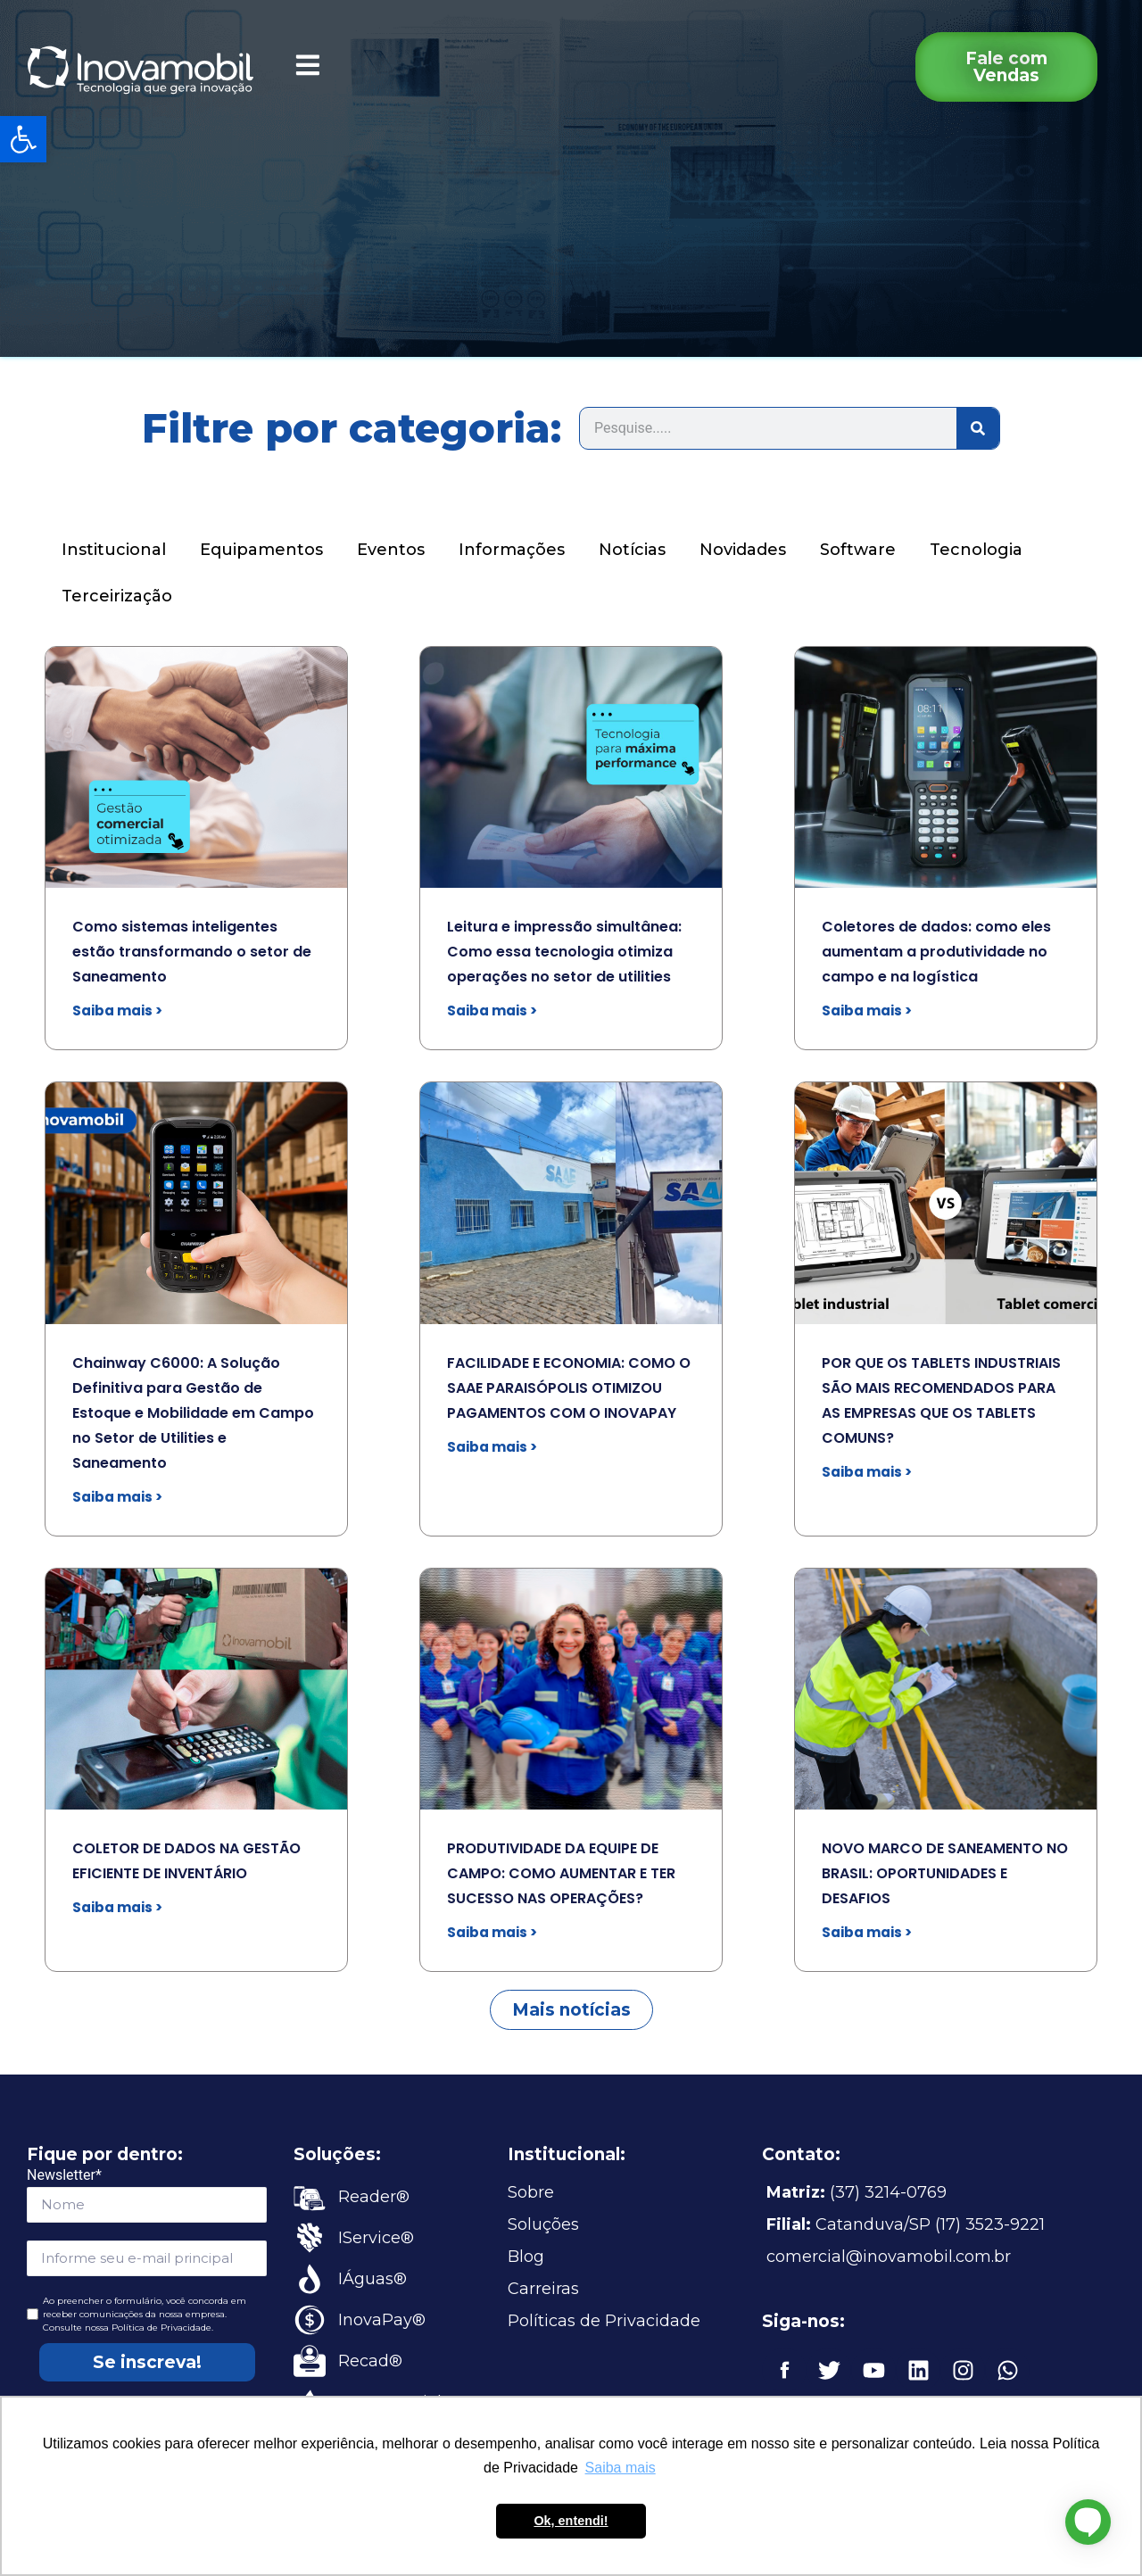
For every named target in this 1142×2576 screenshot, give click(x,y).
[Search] (977, 428)
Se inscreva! (147, 2362)
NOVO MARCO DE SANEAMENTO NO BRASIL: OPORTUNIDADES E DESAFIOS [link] (945, 1873)
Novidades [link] (742, 549)
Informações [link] (512, 549)
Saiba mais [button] (620, 2467)
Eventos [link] (391, 549)
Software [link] (858, 549)
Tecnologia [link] (976, 549)
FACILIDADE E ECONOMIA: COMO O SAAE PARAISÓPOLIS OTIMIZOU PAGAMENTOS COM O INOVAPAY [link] (569, 1388)
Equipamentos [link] (261, 549)
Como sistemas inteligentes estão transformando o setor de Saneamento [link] (191, 951)
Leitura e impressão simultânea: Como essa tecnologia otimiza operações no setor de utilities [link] (564, 951)
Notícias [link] (632, 549)
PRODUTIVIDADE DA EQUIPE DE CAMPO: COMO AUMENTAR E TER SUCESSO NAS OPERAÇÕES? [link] (561, 1873)
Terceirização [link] (117, 596)
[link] (23, 139)
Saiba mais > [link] (117, 1010)
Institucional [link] (114, 549)
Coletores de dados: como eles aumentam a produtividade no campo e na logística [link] (936, 951)
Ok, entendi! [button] (571, 2521)
